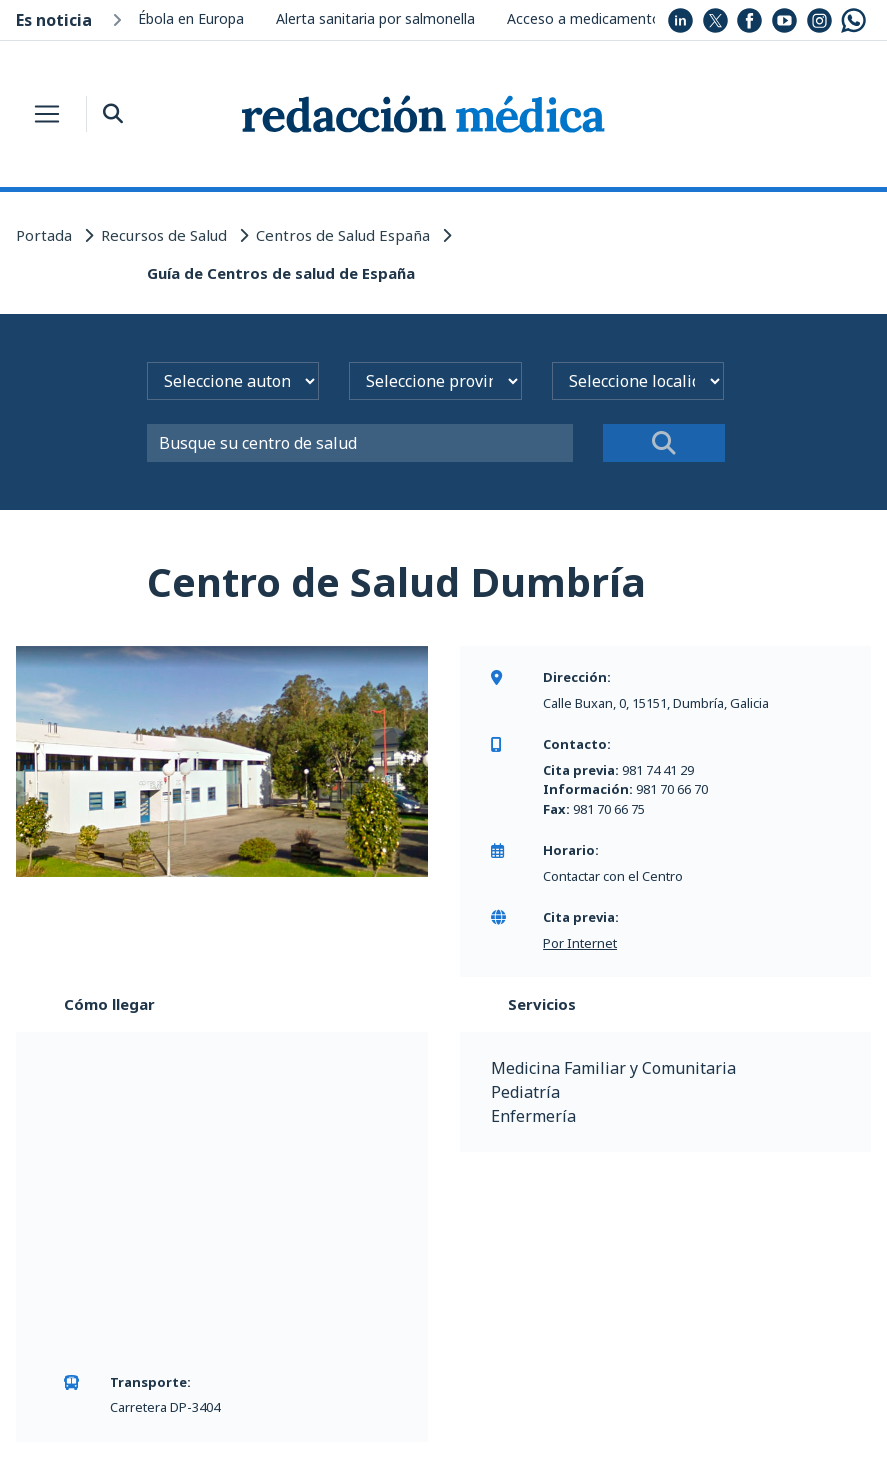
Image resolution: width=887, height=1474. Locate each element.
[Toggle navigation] (47, 114)
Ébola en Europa (191, 18)
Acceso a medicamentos (587, 18)
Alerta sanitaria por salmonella (375, 18)
